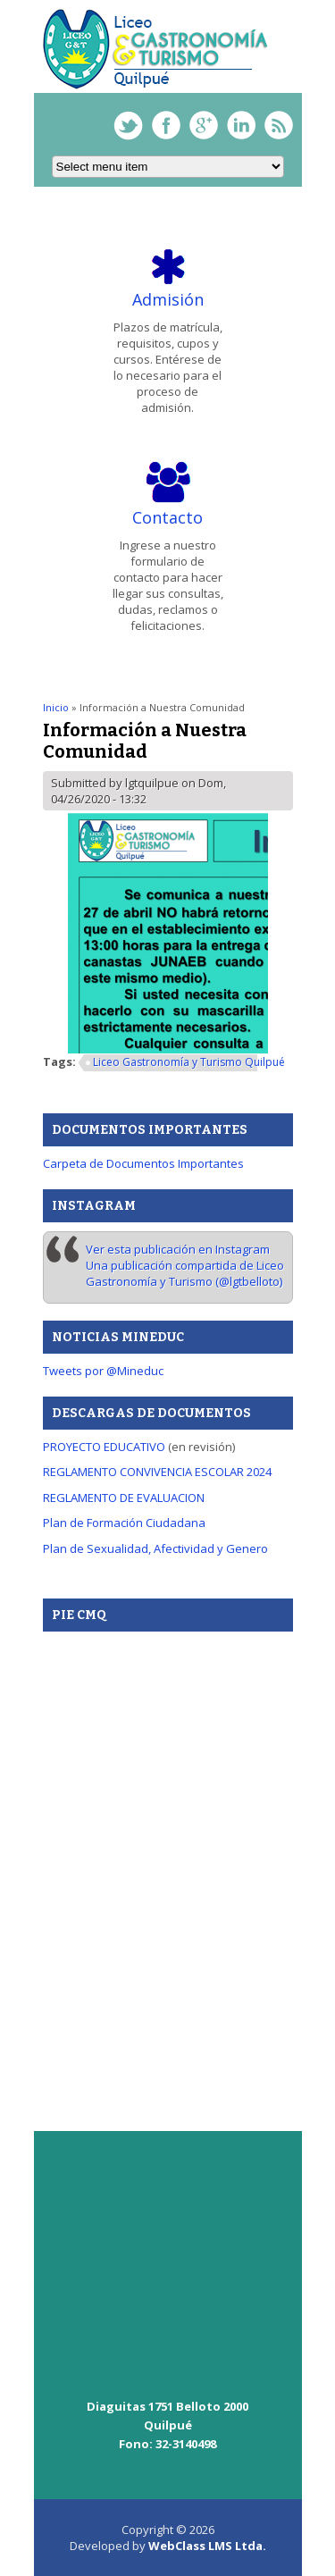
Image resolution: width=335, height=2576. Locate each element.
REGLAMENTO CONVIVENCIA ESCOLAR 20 (151, 1472)
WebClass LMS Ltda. (207, 2546)
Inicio (56, 707)
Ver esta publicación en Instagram (178, 1249)
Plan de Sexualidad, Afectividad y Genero (155, 1548)
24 (265, 1472)
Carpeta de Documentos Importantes (143, 1163)
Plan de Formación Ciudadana (124, 1523)
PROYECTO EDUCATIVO (104, 1447)
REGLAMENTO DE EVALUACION (124, 1497)
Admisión (168, 299)
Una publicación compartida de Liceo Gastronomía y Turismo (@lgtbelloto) (185, 1273)
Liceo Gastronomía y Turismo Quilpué (189, 1062)
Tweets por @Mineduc (103, 1371)
